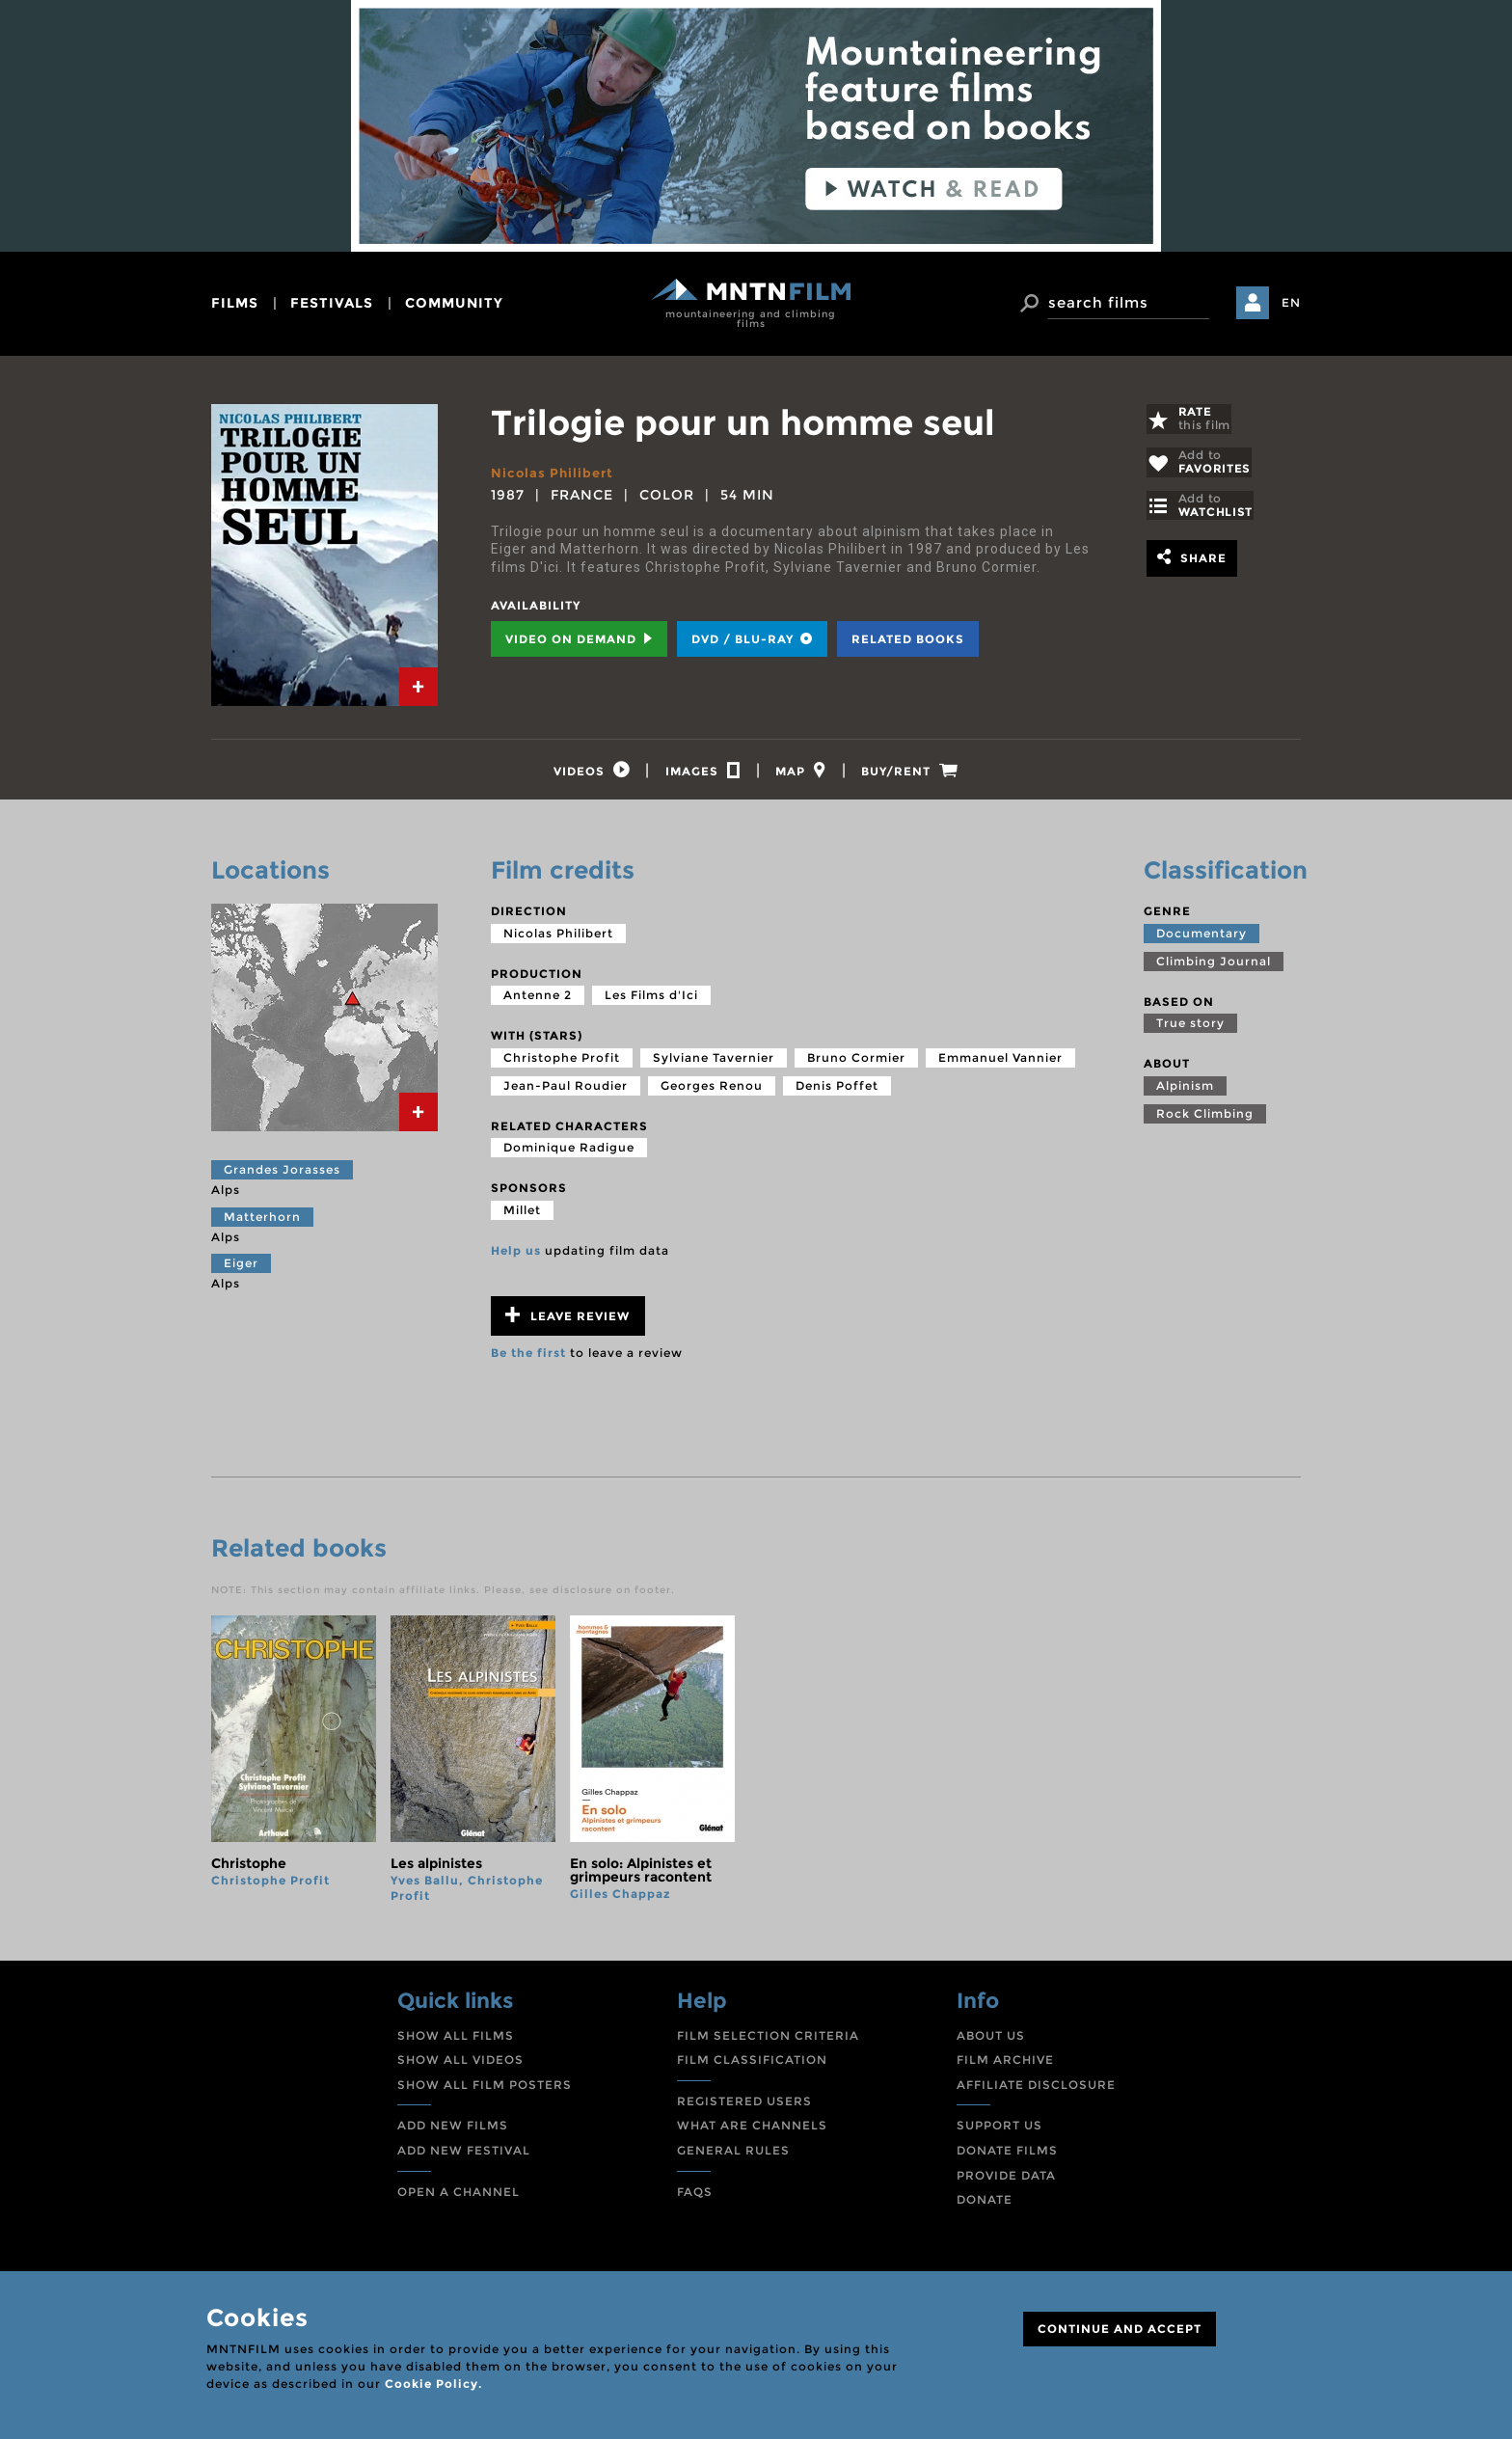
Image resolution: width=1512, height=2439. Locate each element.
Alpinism (1185, 1091)
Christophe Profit (561, 1063)
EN (1291, 302)
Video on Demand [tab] (579, 639)
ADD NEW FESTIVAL (463, 2156)
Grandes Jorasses (282, 1175)
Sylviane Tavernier (713, 1063)
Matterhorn (262, 1221)
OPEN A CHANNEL (458, 2196)
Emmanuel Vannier (1000, 1063)
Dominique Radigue (568, 1153)
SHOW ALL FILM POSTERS (484, 2090)
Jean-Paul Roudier (565, 1091)
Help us (516, 1256)
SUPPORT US (999, 2131)
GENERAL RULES (733, 2156)
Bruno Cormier (856, 1063)
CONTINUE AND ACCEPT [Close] (1120, 2328)
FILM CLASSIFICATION (752, 2065)
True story (1190, 1028)
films (234, 303)
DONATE (984, 2205)
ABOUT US (991, 2040)
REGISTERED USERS (744, 2107)
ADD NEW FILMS (452, 2131)
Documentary (1201, 938)
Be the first (528, 1358)
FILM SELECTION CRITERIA (768, 2040)
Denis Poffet (837, 1091)
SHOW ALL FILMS (455, 2040)
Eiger (241, 1268)
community (454, 303)
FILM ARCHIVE (1005, 2065)
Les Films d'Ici (651, 1000)
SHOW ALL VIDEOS (460, 2065)
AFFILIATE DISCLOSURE (1036, 2090)
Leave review (567, 1321)
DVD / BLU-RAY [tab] (752, 639)
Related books (907, 639)
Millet (522, 1215)
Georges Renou (712, 1091)
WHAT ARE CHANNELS (752, 2131)
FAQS (695, 2196)
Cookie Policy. (433, 2383)
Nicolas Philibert (554, 472)
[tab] (418, 686)
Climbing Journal (1213, 966)
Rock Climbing (1205, 1119)
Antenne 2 (537, 1000)
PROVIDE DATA (1006, 2180)
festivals (331, 303)
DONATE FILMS (1007, 2156)
